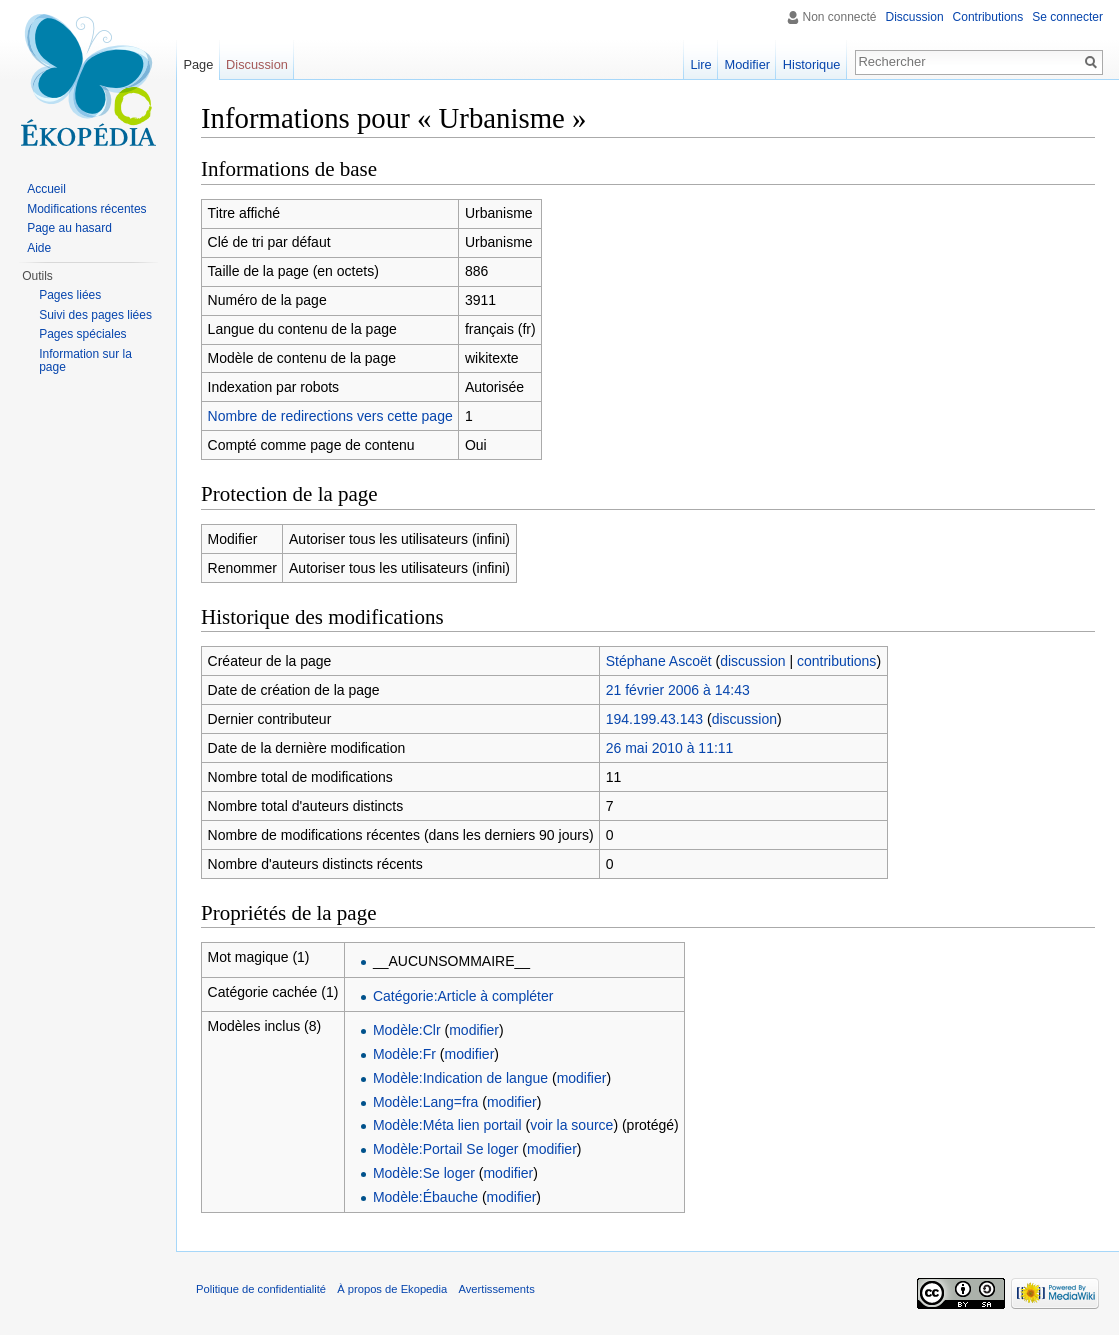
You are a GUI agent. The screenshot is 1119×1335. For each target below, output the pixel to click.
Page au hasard (69, 228)
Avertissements (496, 1289)
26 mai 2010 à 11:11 (670, 748)
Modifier (748, 64)
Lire (700, 64)
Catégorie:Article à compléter (463, 996)
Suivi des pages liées (95, 315)
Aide (39, 248)
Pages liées (70, 295)
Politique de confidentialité (261, 1289)
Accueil (46, 189)
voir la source (571, 1125)
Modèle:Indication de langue (460, 1078)
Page (198, 64)
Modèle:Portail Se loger (446, 1149)
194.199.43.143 (654, 719)
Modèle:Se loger (424, 1173)
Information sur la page (85, 361)
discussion (752, 661)
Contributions (988, 17)
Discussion (915, 17)
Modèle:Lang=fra (425, 1102)
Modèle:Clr (407, 1030)
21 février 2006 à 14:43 (678, 690)
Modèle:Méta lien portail (447, 1125)
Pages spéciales (82, 334)
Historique (812, 64)
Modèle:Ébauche (425, 1197)
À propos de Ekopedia (392, 1289)
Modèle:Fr (404, 1054)
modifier (474, 1030)
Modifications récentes (86, 209)
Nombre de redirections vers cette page (330, 416)
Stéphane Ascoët (659, 661)
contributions (836, 661)
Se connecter (1067, 17)
